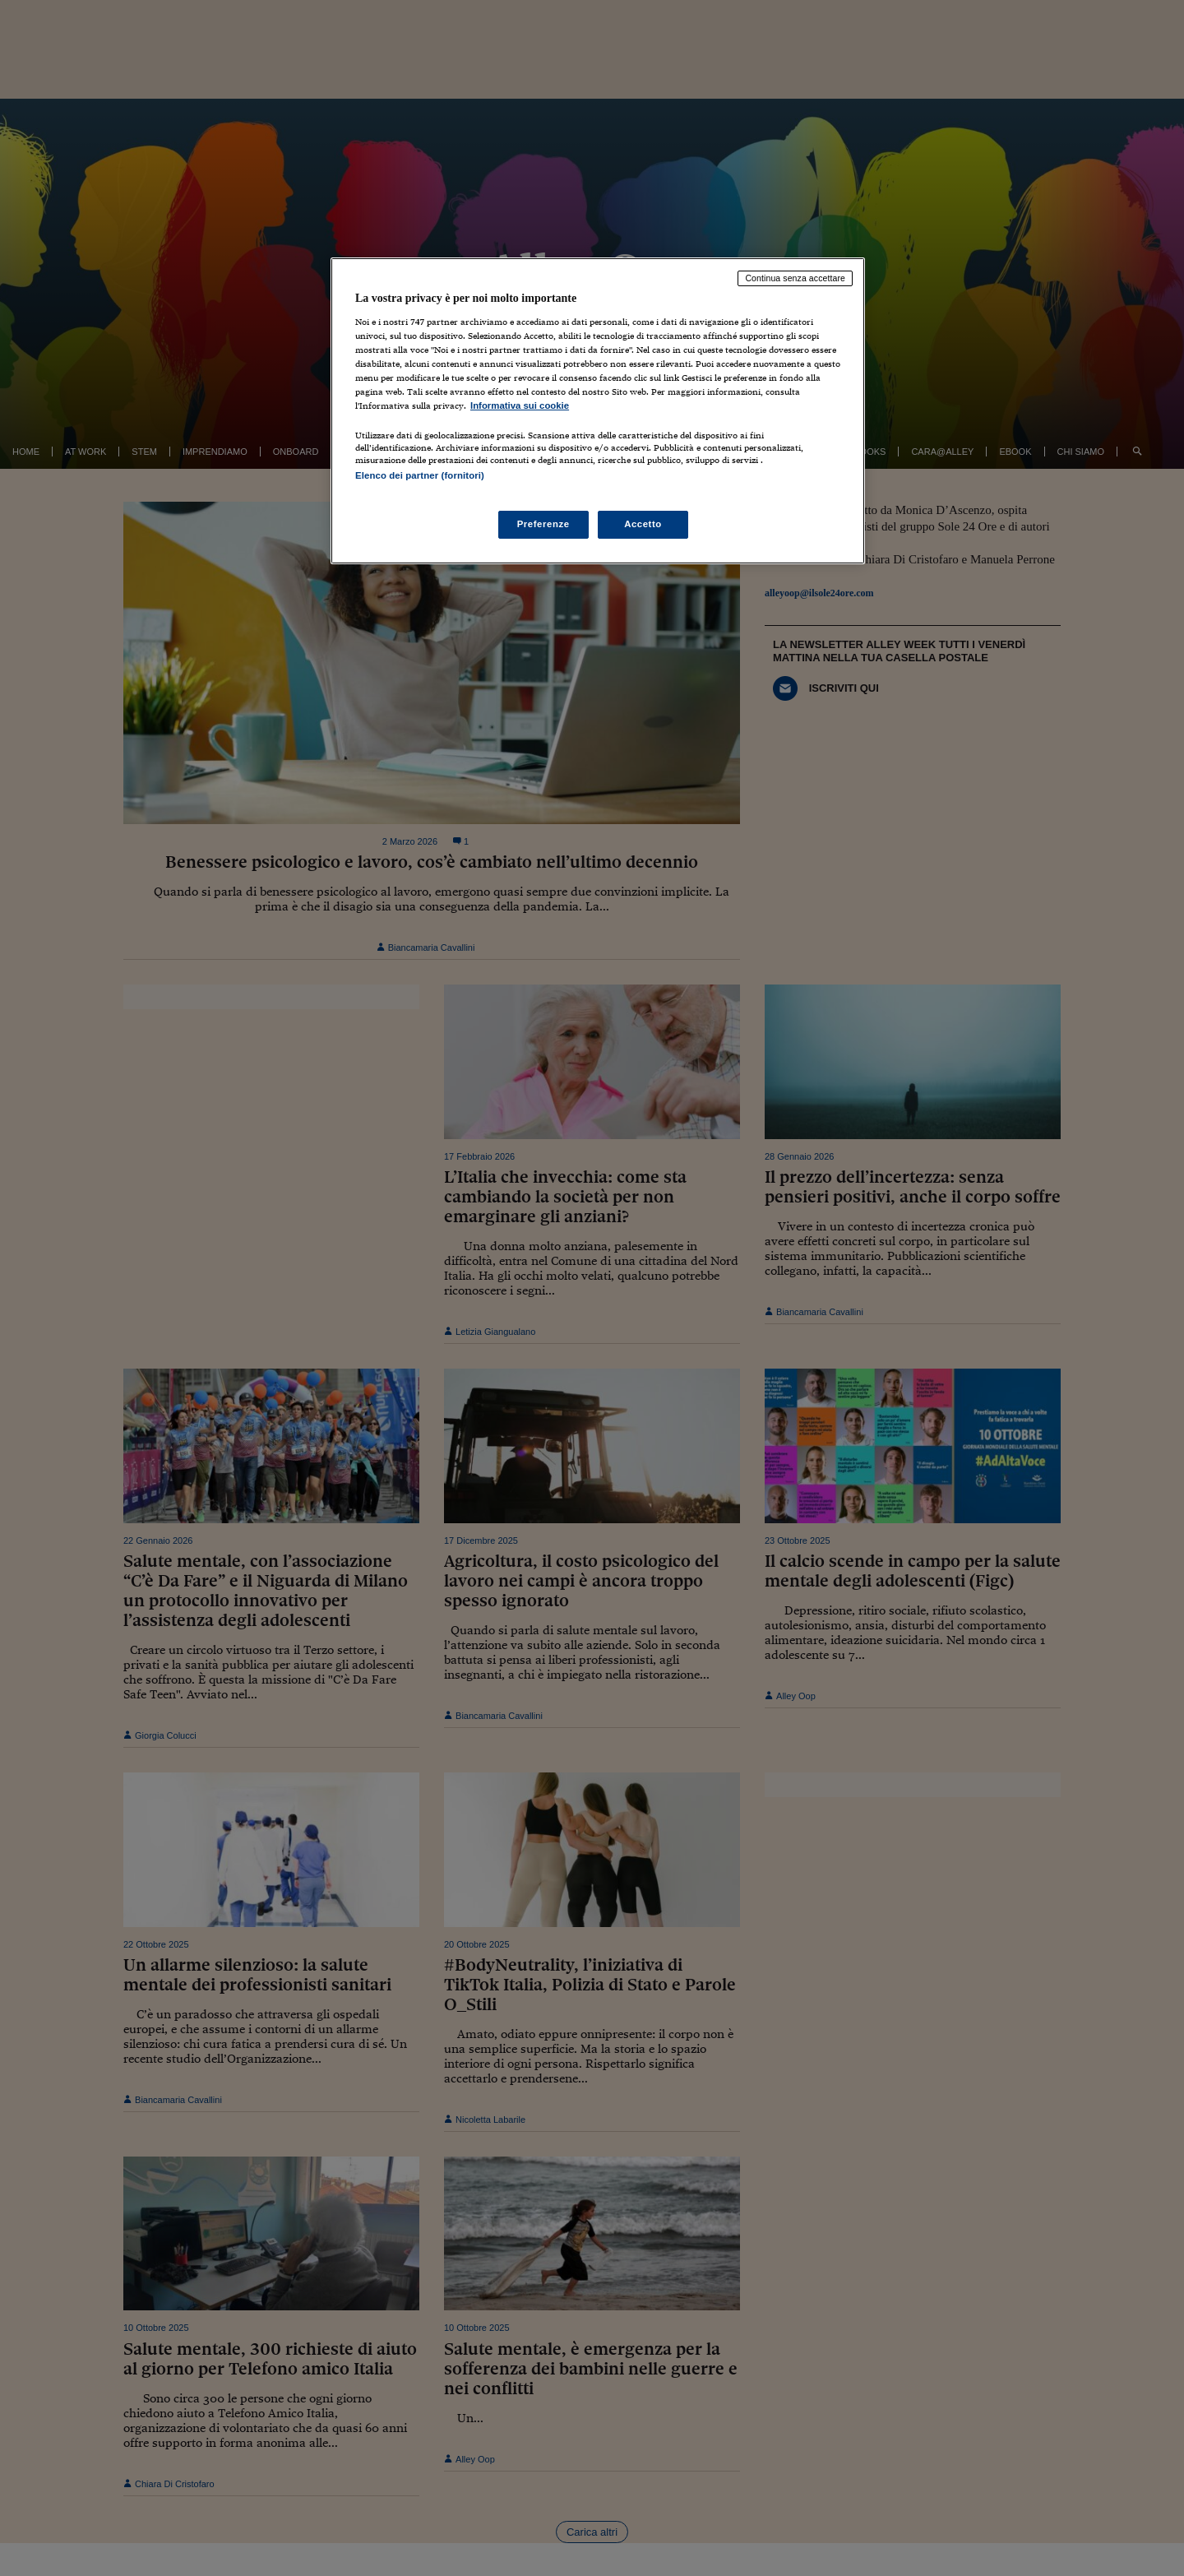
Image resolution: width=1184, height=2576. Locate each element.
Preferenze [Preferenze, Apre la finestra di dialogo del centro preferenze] (543, 524)
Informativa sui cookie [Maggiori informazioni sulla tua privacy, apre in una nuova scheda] (519, 405)
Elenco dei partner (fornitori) (419, 475)
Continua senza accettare (795, 278)
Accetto (643, 524)
